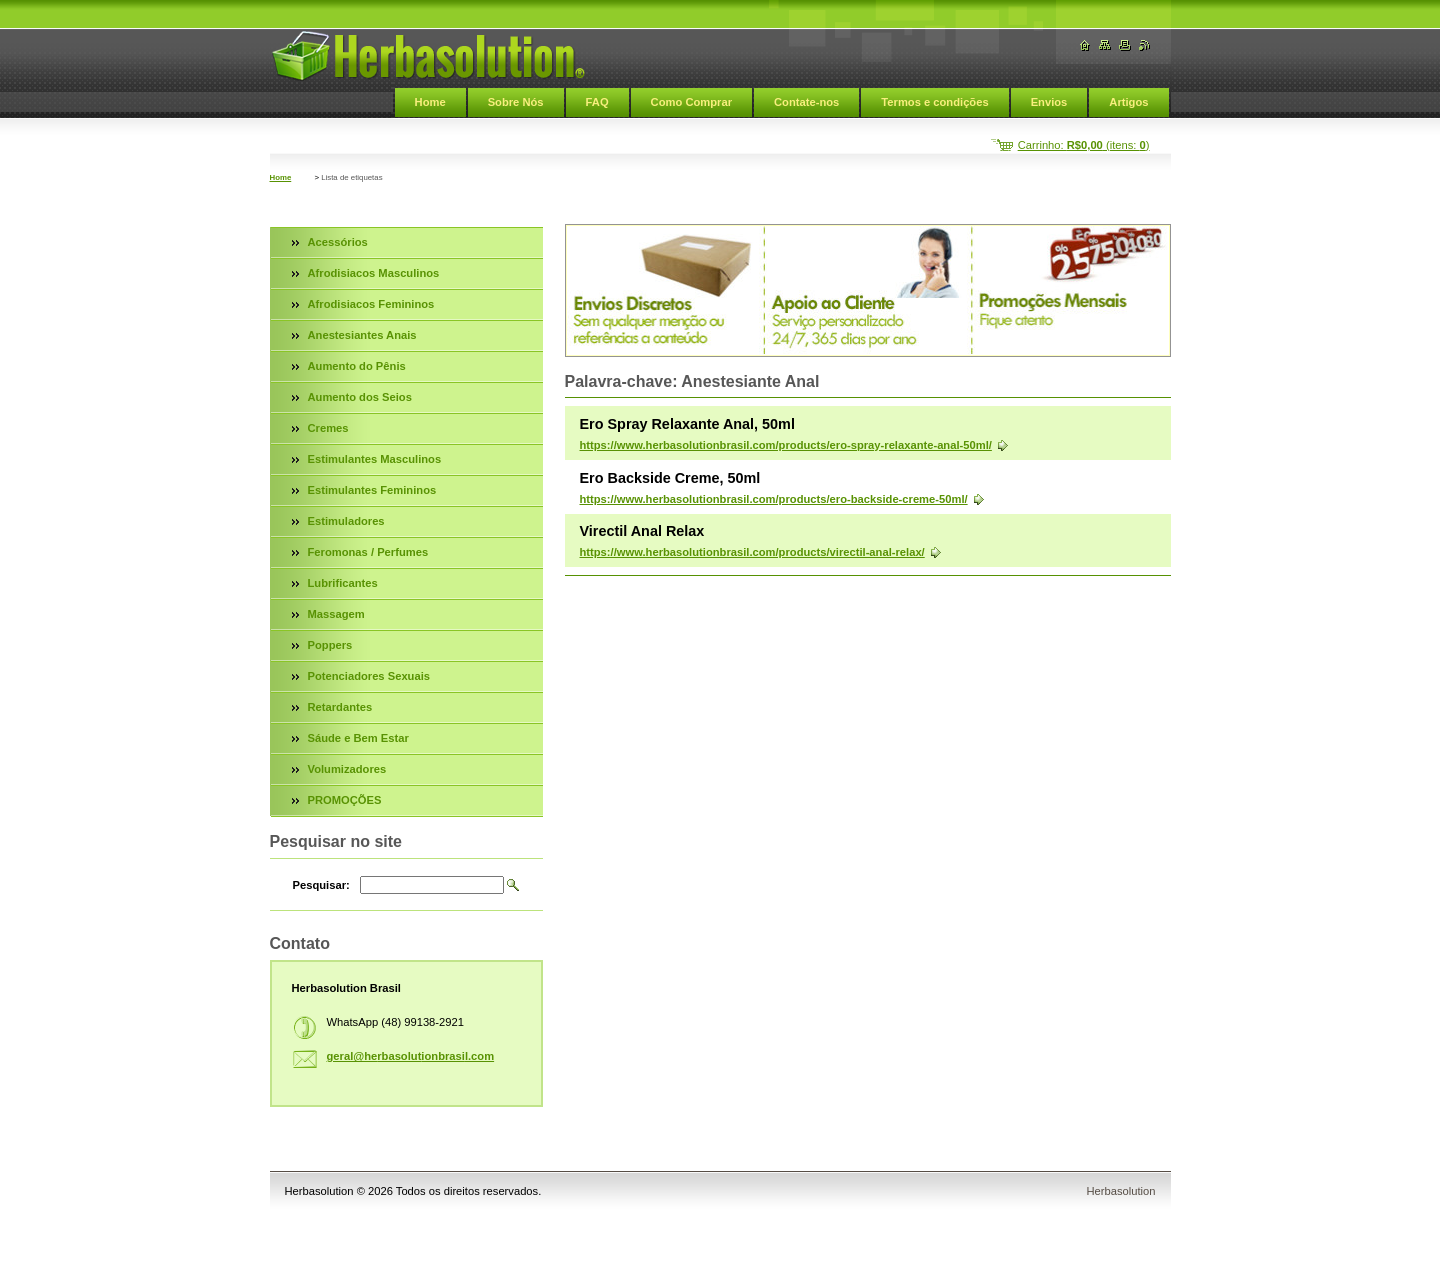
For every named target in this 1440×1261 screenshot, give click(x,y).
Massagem (336, 614)
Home (430, 102)
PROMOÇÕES (345, 800)
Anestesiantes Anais (362, 335)
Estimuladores (346, 521)
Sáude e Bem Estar (358, 738)
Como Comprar (691, 102)
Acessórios (338, 242)
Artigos (1128, 102)
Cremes (328, 428)
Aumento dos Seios (360, 397)
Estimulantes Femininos (372, 490)
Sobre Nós (516, 102)
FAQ (597, 102)
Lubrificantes (343, 583)
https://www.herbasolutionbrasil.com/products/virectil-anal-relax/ (752, 552)
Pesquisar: (321, 885)
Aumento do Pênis (357, 366)
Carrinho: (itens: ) (1084, 145)
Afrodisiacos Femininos (371, 304)
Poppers (330, 645)
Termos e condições (934, 102)
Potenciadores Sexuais (369, 676)
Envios (1049, 102)
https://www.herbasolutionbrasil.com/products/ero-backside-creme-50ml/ (774, 499)
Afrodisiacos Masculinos (374, 273)
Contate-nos (806, 102)
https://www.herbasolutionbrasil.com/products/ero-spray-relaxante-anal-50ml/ (786, 445)
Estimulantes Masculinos (375, 459)
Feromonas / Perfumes (368, 552)
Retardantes (340, 707)
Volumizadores (347, 769)
